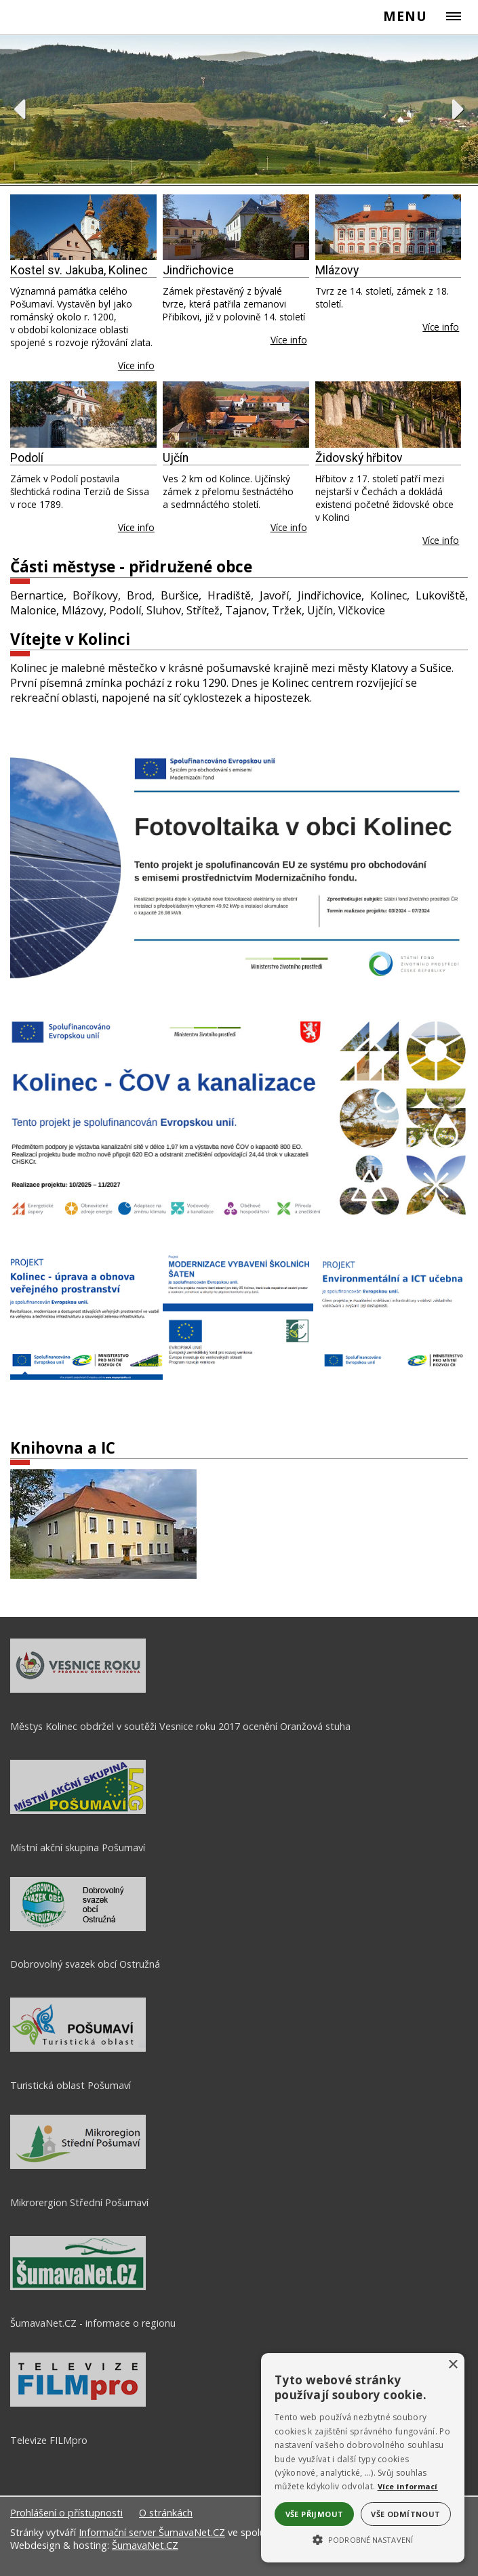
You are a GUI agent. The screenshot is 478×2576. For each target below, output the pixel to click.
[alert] (362, 2457)
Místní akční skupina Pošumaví (77, 1847)
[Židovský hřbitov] (388, 414)
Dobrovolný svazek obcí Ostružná (85, 1964)
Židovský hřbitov (359, 458)
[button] (363, 2539)
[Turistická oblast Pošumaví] (78, 2048)
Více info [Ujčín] (289, 527)
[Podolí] (83, 414)
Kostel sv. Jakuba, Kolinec (79, 270)
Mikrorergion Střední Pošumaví (79, 2202)
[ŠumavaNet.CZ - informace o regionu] (78, 2286)
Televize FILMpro (48, 2440)
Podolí (26, 458)
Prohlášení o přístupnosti (66, 2512)
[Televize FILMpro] (78, 2403)
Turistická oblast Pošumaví (70, 2085)
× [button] (452, 2365)
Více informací (408, 2486)
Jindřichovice (198, 270)
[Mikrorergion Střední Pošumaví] (78, 2165)
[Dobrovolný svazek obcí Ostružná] (78, 1927)
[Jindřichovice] (236, 227)
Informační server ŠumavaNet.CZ (152, 2532)
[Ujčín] (236, 414)
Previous (19, 109)
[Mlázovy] (388, 227)
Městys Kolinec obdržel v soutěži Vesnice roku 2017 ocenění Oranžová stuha (180, 1726)
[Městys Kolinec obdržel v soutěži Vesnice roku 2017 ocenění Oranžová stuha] (78, 1689)
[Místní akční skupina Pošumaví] (78, 1810)
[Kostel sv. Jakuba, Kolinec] (83, 227)
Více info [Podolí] (136, 527)
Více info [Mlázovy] (440, 326)
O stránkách (166, 2512)
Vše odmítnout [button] (405, 2514)
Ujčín (175, 458)
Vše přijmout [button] (314, 2514)
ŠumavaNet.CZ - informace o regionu (93, 2323)
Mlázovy (337, 270)
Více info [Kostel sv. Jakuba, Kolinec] (136, 365)
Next (459, 109)
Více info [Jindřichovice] (289, 339)
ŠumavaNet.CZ (145, 2545)
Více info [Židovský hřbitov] (440, 540)
